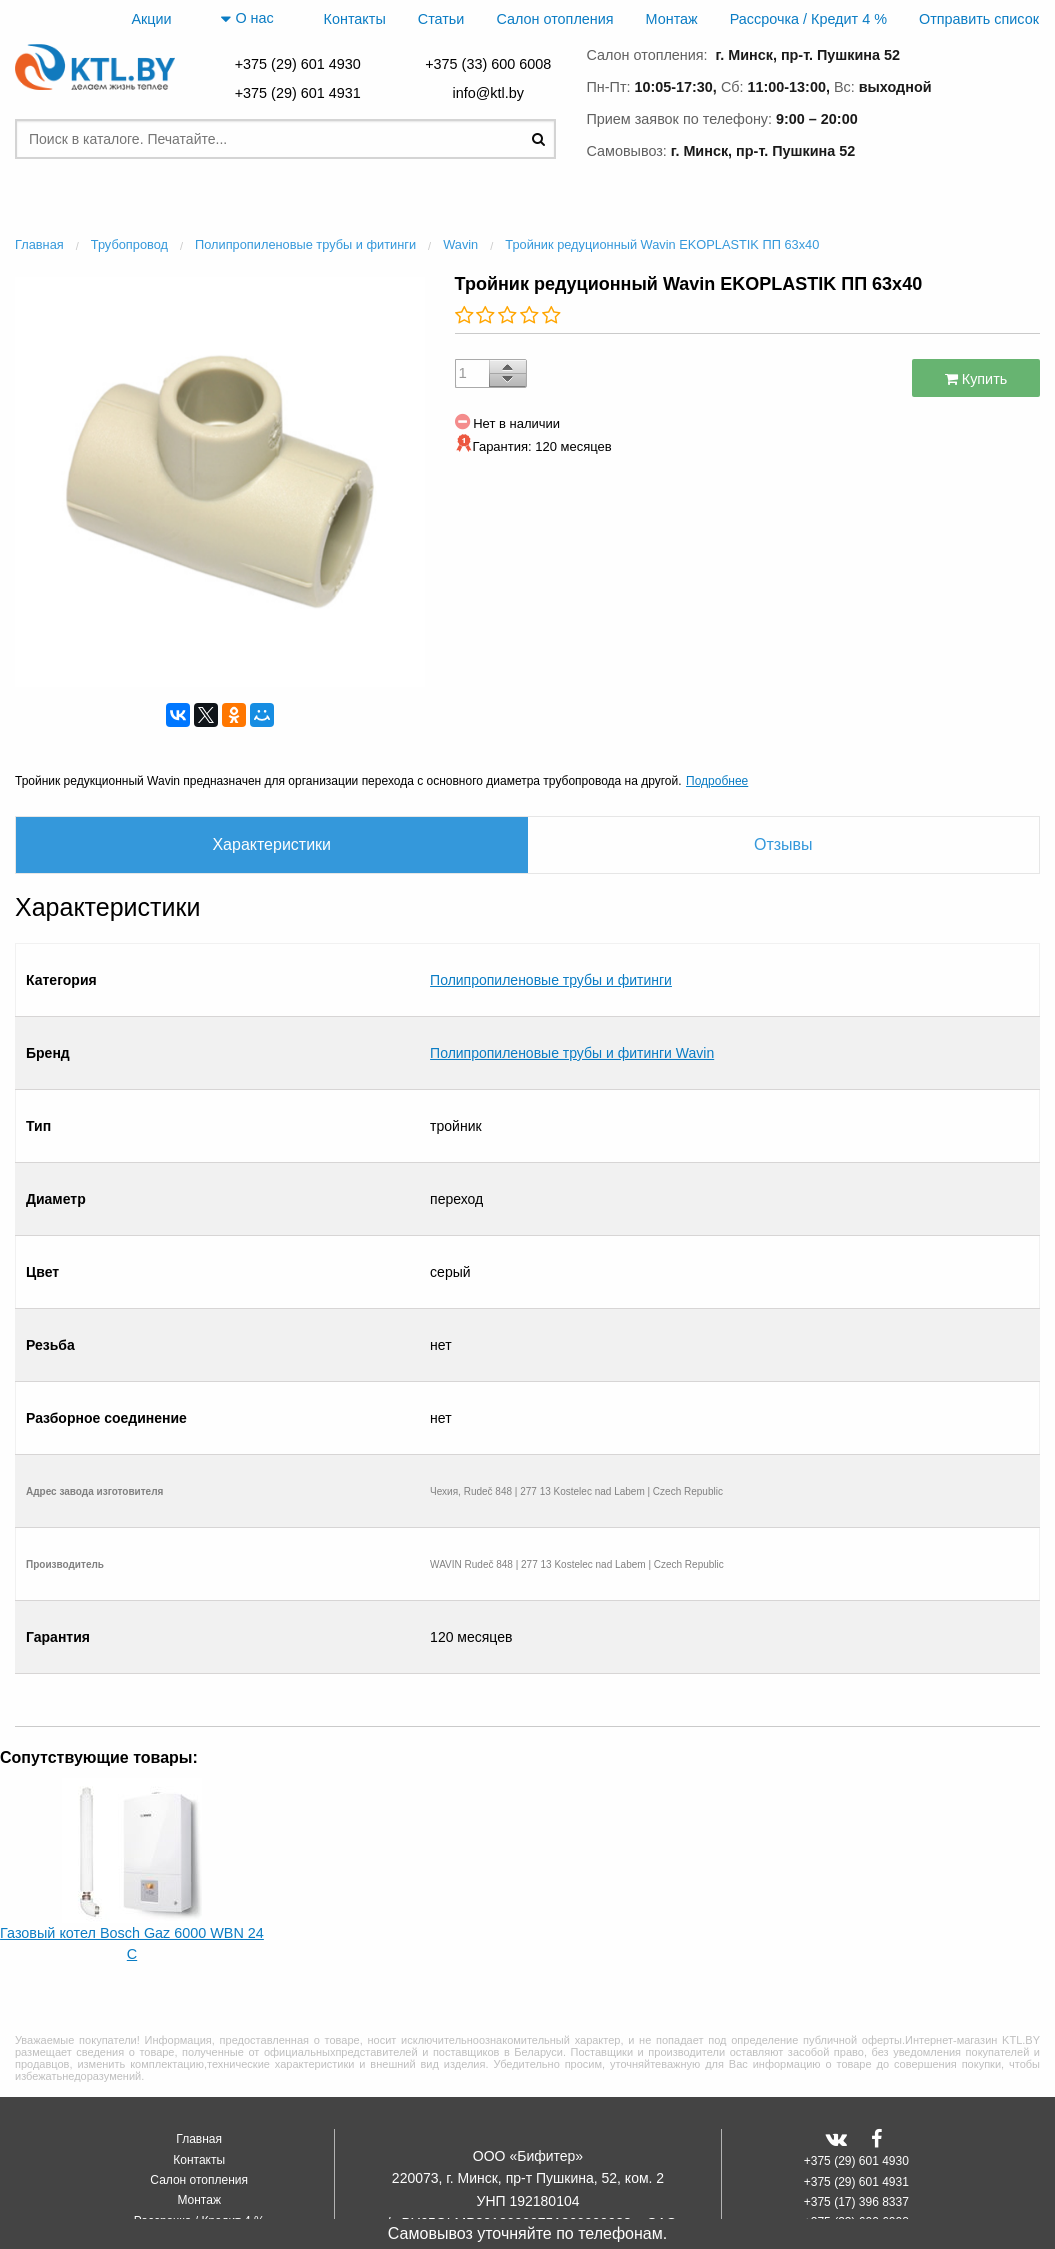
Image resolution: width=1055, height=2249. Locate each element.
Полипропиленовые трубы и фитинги (551, 959)
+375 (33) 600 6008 (488, 64)
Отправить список (979, 19)
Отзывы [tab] (783, 844)
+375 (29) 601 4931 (298, 93)
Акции (151, 19)
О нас (247, 19)
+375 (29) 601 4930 (298, 64)
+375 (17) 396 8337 (856, 2107)
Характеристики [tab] (271, 844)
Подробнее (717, 781)
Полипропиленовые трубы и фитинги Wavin (572, 991)
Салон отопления (554, 19)
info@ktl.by (487, 93)
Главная (199, 2045)
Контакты (355, 19)
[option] (220, 479)
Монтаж (672, 19)
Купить (976, 379)
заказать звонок (967, 147)
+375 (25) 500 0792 (856, 2148)
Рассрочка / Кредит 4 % (808, 19)
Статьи (441, 19)
